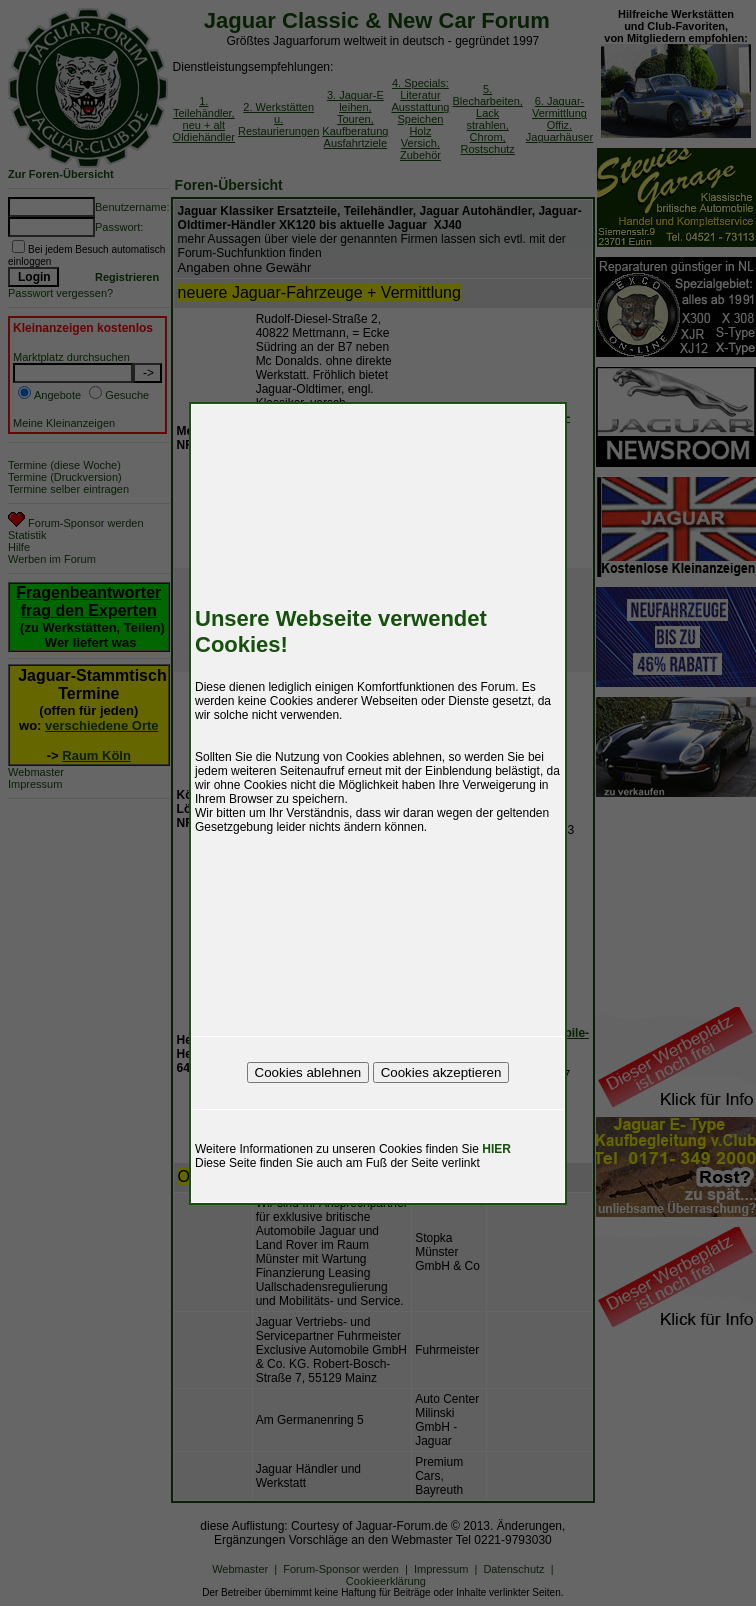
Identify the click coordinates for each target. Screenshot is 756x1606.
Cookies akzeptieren (441, 1072)
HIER (496, 1149)
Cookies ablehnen (308, 1072)
